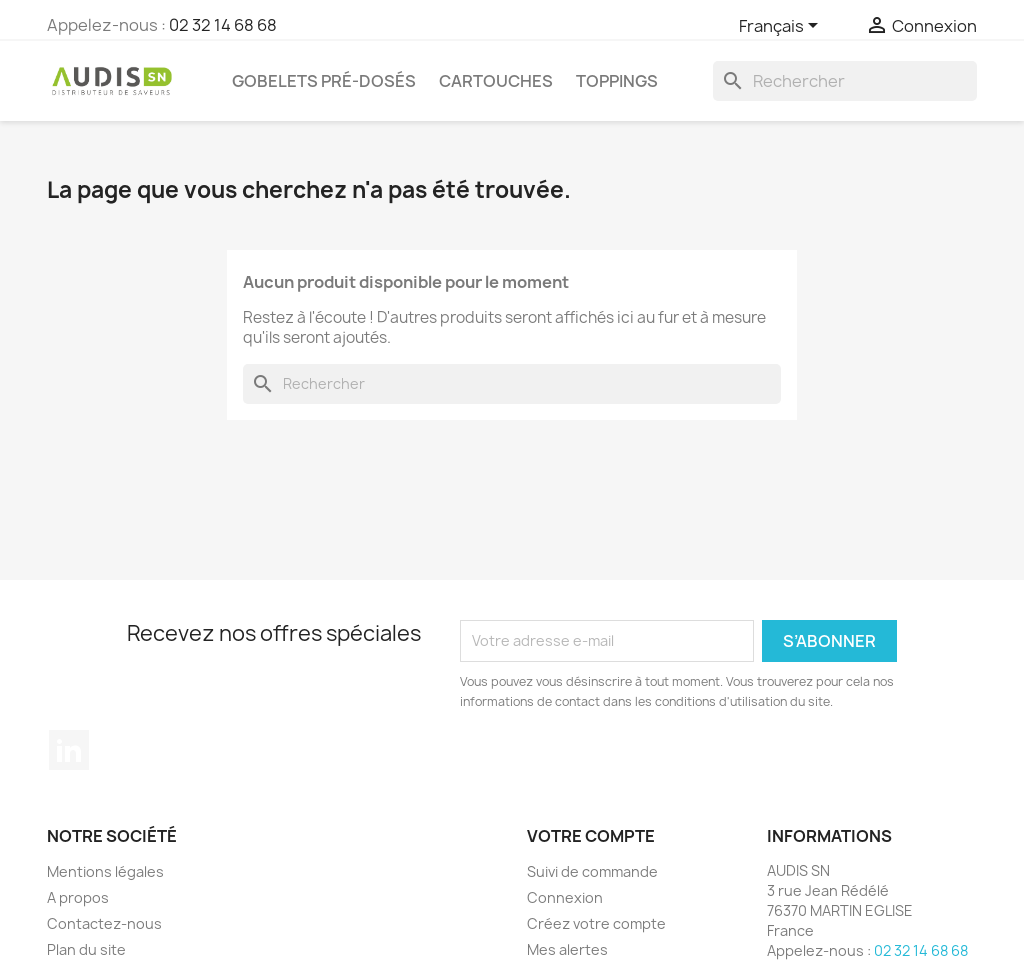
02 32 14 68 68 (223, 25)
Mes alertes (567, 949)
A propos (78, 897)
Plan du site (86, 949)
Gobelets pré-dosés (324, 81)
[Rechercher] (845, 81)
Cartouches (496, 81)
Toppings (617, 81)
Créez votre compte (596, 923)
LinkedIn (69, 750)
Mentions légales (105, 871)
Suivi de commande (592, 871)
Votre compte (591, 836)
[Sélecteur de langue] (782, 27)
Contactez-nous (104, 923)
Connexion (565, 897)
